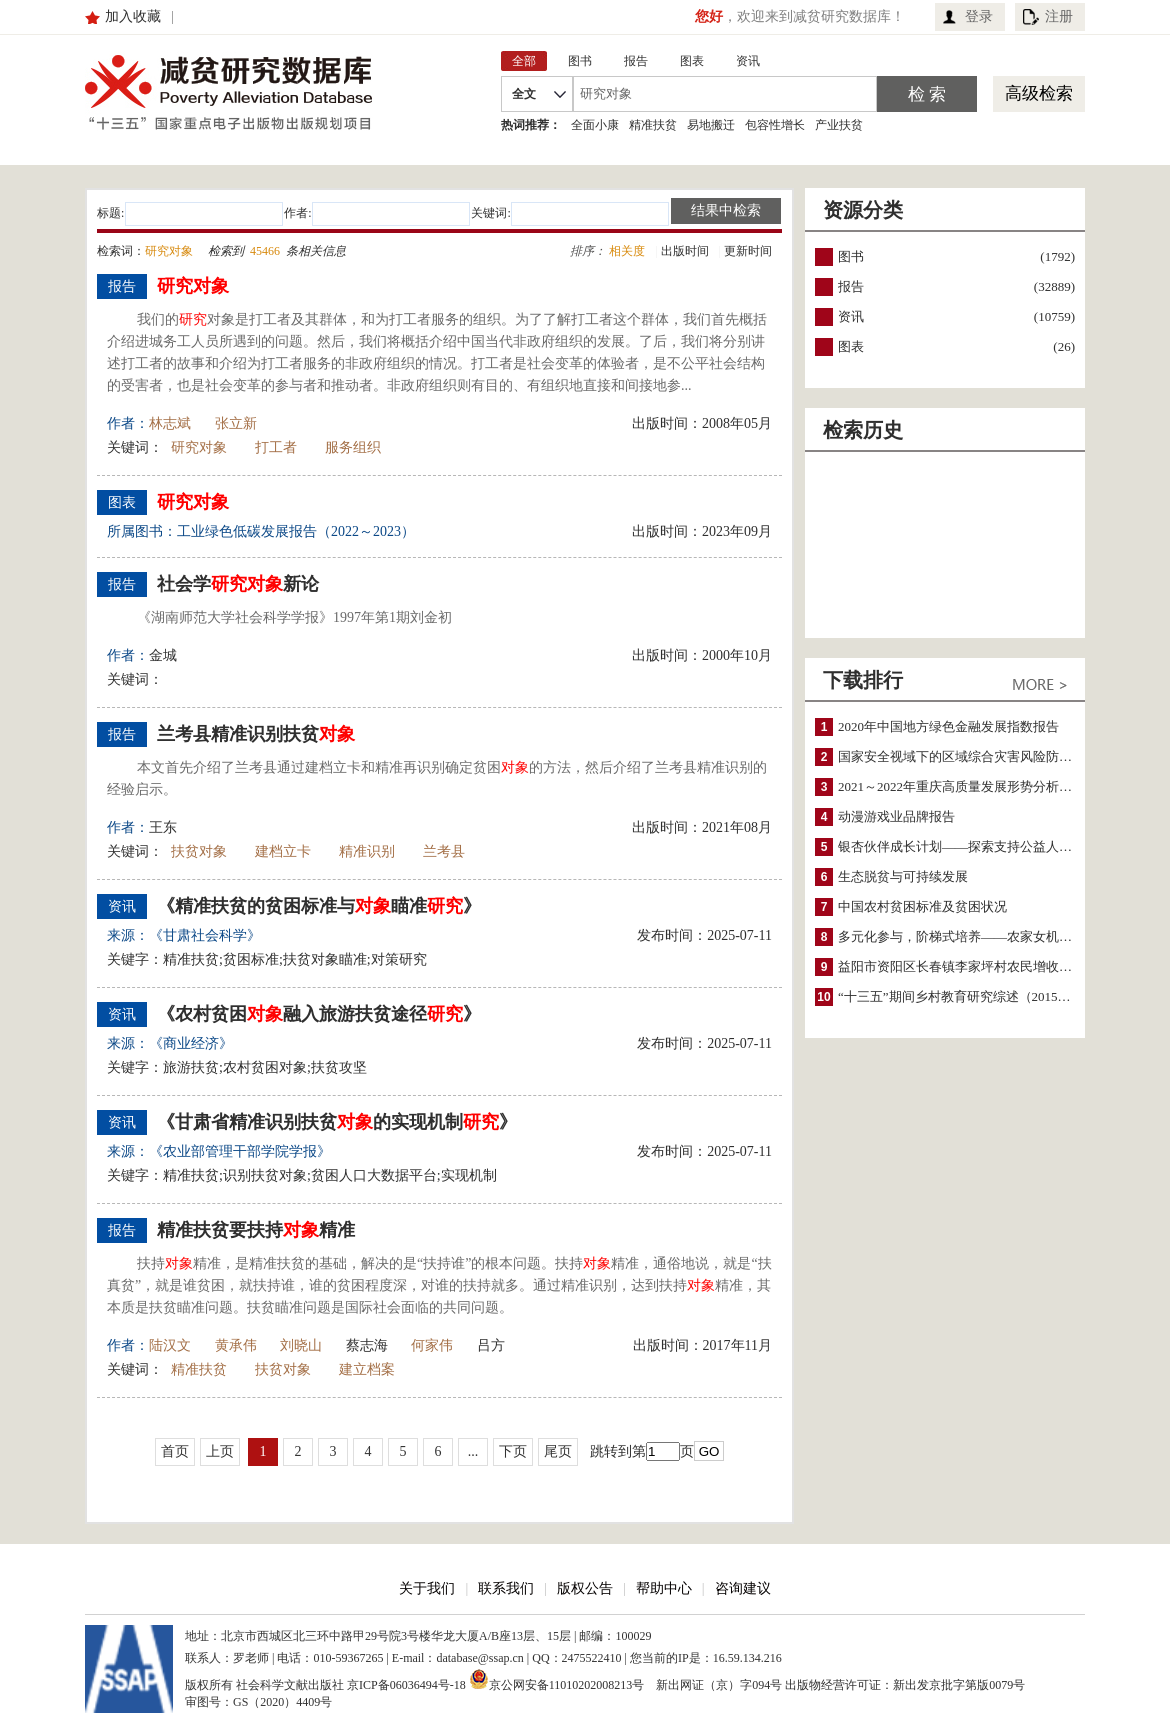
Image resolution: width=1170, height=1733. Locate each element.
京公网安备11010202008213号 (557, 1679)
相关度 (627, 251)
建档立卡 (283, 851)
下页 (513, 1451)
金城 (163, 655)
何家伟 (432, 1345)
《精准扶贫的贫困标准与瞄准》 (319, 906)
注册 (1059, 16)
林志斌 (170, 423)
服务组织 (353, 447)
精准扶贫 (653, 125)
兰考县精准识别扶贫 (256, 734)
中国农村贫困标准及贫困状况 (922, 906)
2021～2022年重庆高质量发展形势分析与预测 (968, 786)
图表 (851, 346)
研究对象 (199, 447)
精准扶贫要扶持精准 (256, 1230)
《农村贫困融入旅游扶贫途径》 (319, 1014)
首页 (175, 1451)
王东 (163, 827)
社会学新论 (238, 584)
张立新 (236, 423)
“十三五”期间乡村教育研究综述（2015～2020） (974, 996)
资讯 (851, 316)
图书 (851, 256)
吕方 (491, 1345)
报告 (851, 286)
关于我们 (427, 1588)
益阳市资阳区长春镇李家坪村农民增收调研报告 (974, 966)
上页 (220, 1451)
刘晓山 (301, 1345)
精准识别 (367, 851)
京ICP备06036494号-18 (406, 1685)
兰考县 (444, 851)
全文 (524, 94)
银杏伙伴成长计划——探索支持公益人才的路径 (974, 846)
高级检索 (1039, 93)
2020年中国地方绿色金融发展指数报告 (948, 726)
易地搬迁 (711, 125)
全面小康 (595, 125)
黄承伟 (236, 1345)
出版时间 (685, 251)
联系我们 (506, 1588)
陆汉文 (170, 1345)
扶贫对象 (199, 851)
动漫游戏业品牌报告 (896, 816)
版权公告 (585, 1588)
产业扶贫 (839, 125)
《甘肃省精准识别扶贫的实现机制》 (337, 1122)
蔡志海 (367, 1345)
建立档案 (367, 1369)
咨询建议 (743, 1588)
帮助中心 (664, 1588)
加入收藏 (133, 16)
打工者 (276, 447)
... (473, 1451)
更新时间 (748, 251)
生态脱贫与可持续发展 (903, 876)
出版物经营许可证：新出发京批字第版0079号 (905, 1685)
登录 (979, 16)
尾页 (558, 1451)
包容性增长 (775, 125)
